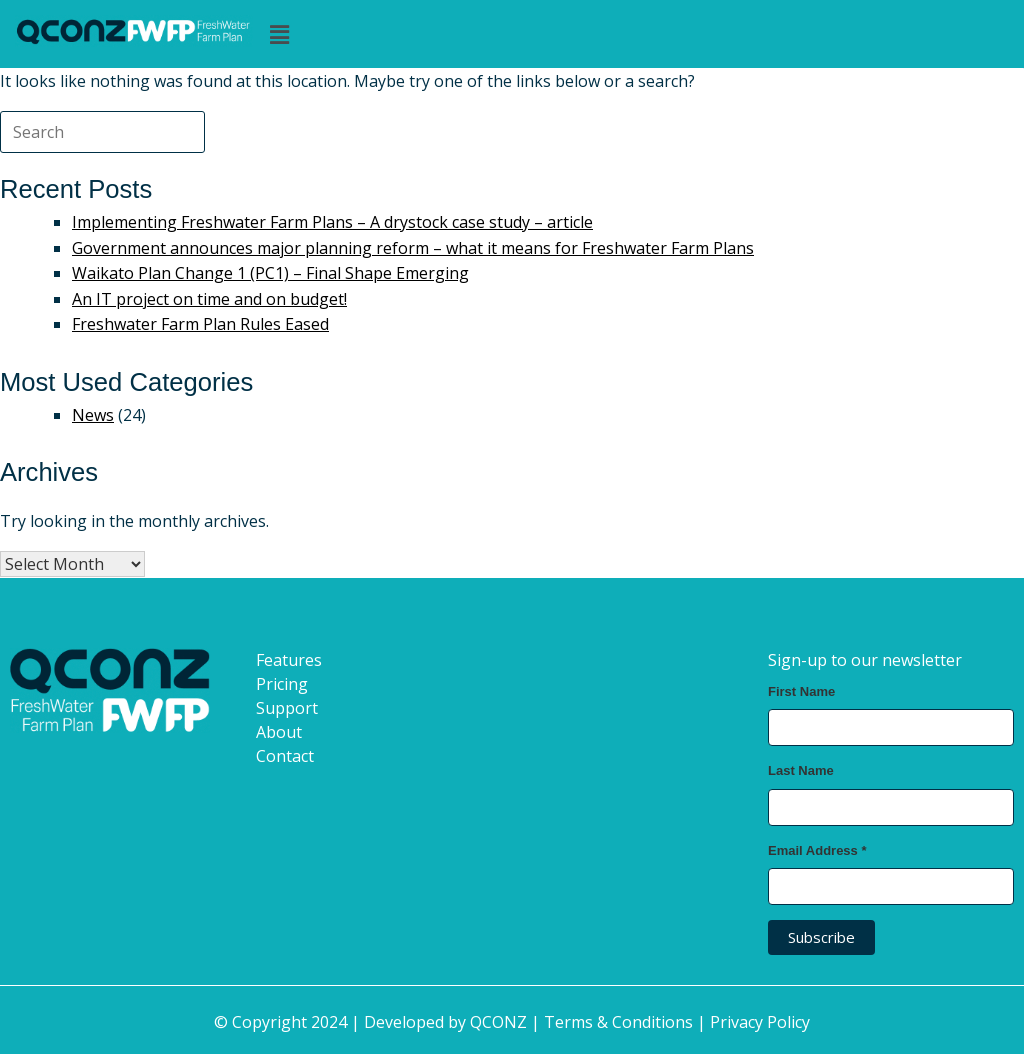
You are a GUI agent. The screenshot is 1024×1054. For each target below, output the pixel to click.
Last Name (801, 770)
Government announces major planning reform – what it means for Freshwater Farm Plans (413, 248)
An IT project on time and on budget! (209, 299)
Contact (285, 755)
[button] (634, 34)
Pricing (282, 683)
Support (287, 707)
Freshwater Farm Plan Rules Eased (200, 324)
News (93, 415)
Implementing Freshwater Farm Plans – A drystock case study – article (332, 222)
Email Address (817, 849)
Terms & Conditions (618, 1022)
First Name (801, 690)
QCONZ (498, 1022)
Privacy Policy (760, 1022)
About (279, 731)
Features (289, 659)
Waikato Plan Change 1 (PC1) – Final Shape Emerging (270, 273)
